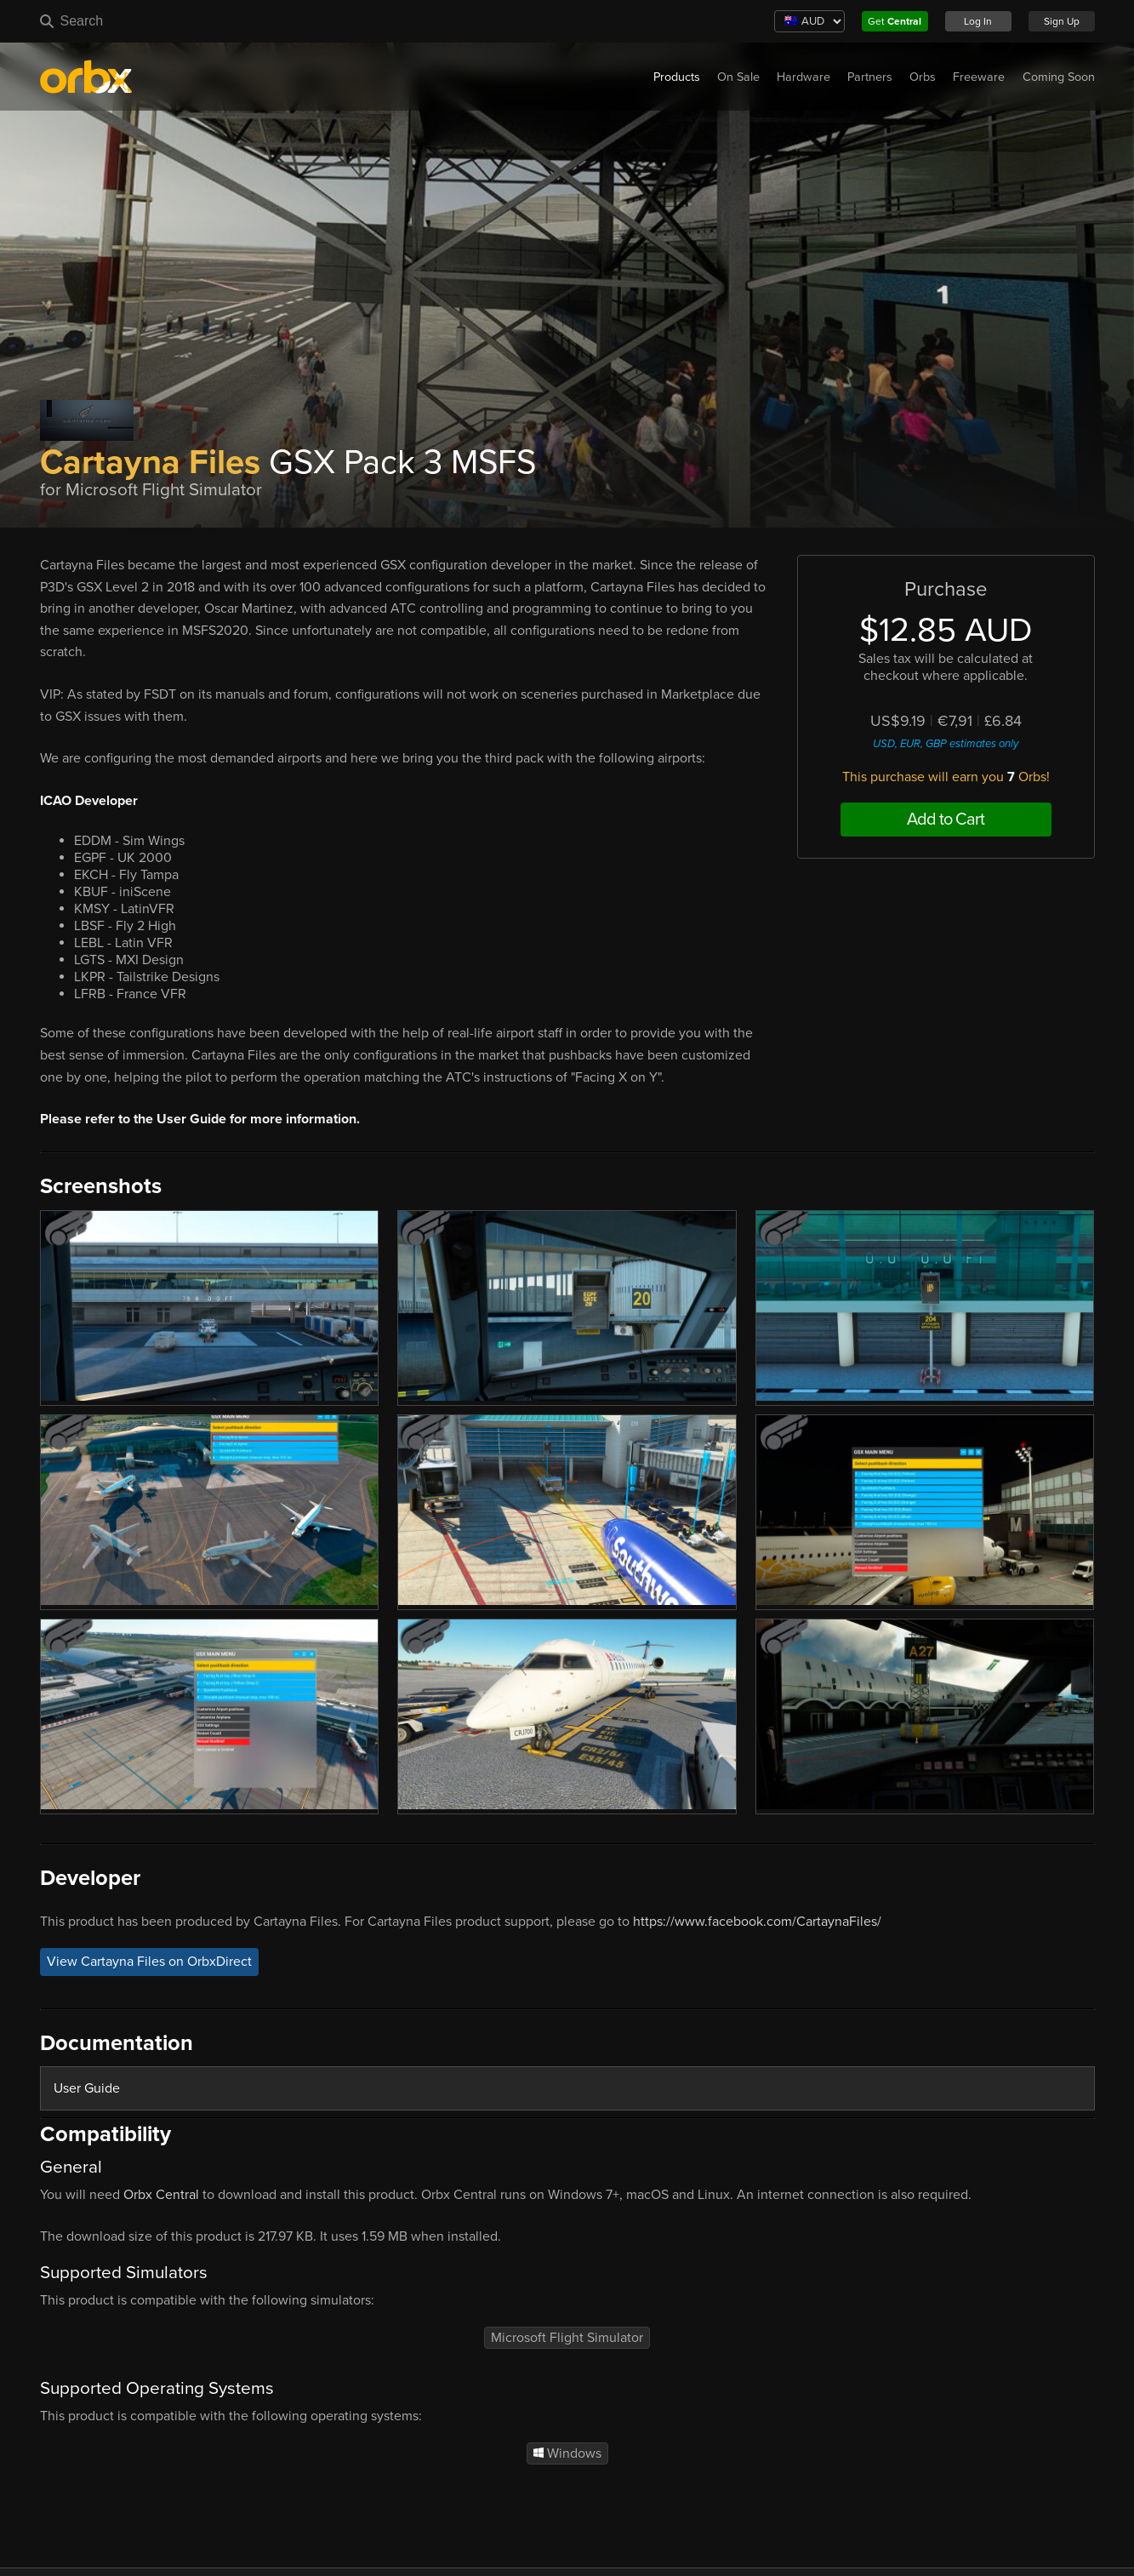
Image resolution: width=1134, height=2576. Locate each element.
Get (894, 21)
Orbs (922, 77)
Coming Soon (1059, 77)
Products (676, 77)
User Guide (87, 2088)
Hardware (803, 77)
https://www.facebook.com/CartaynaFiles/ (757, 1921)
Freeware (979, 77)
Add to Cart (945, 819)
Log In (978, 21)
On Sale (738, 77)
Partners (869, 77)
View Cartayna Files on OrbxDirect (149, 1962)
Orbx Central (161, 2194)
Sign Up (1062, 21)
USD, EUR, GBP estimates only (945, 744)
